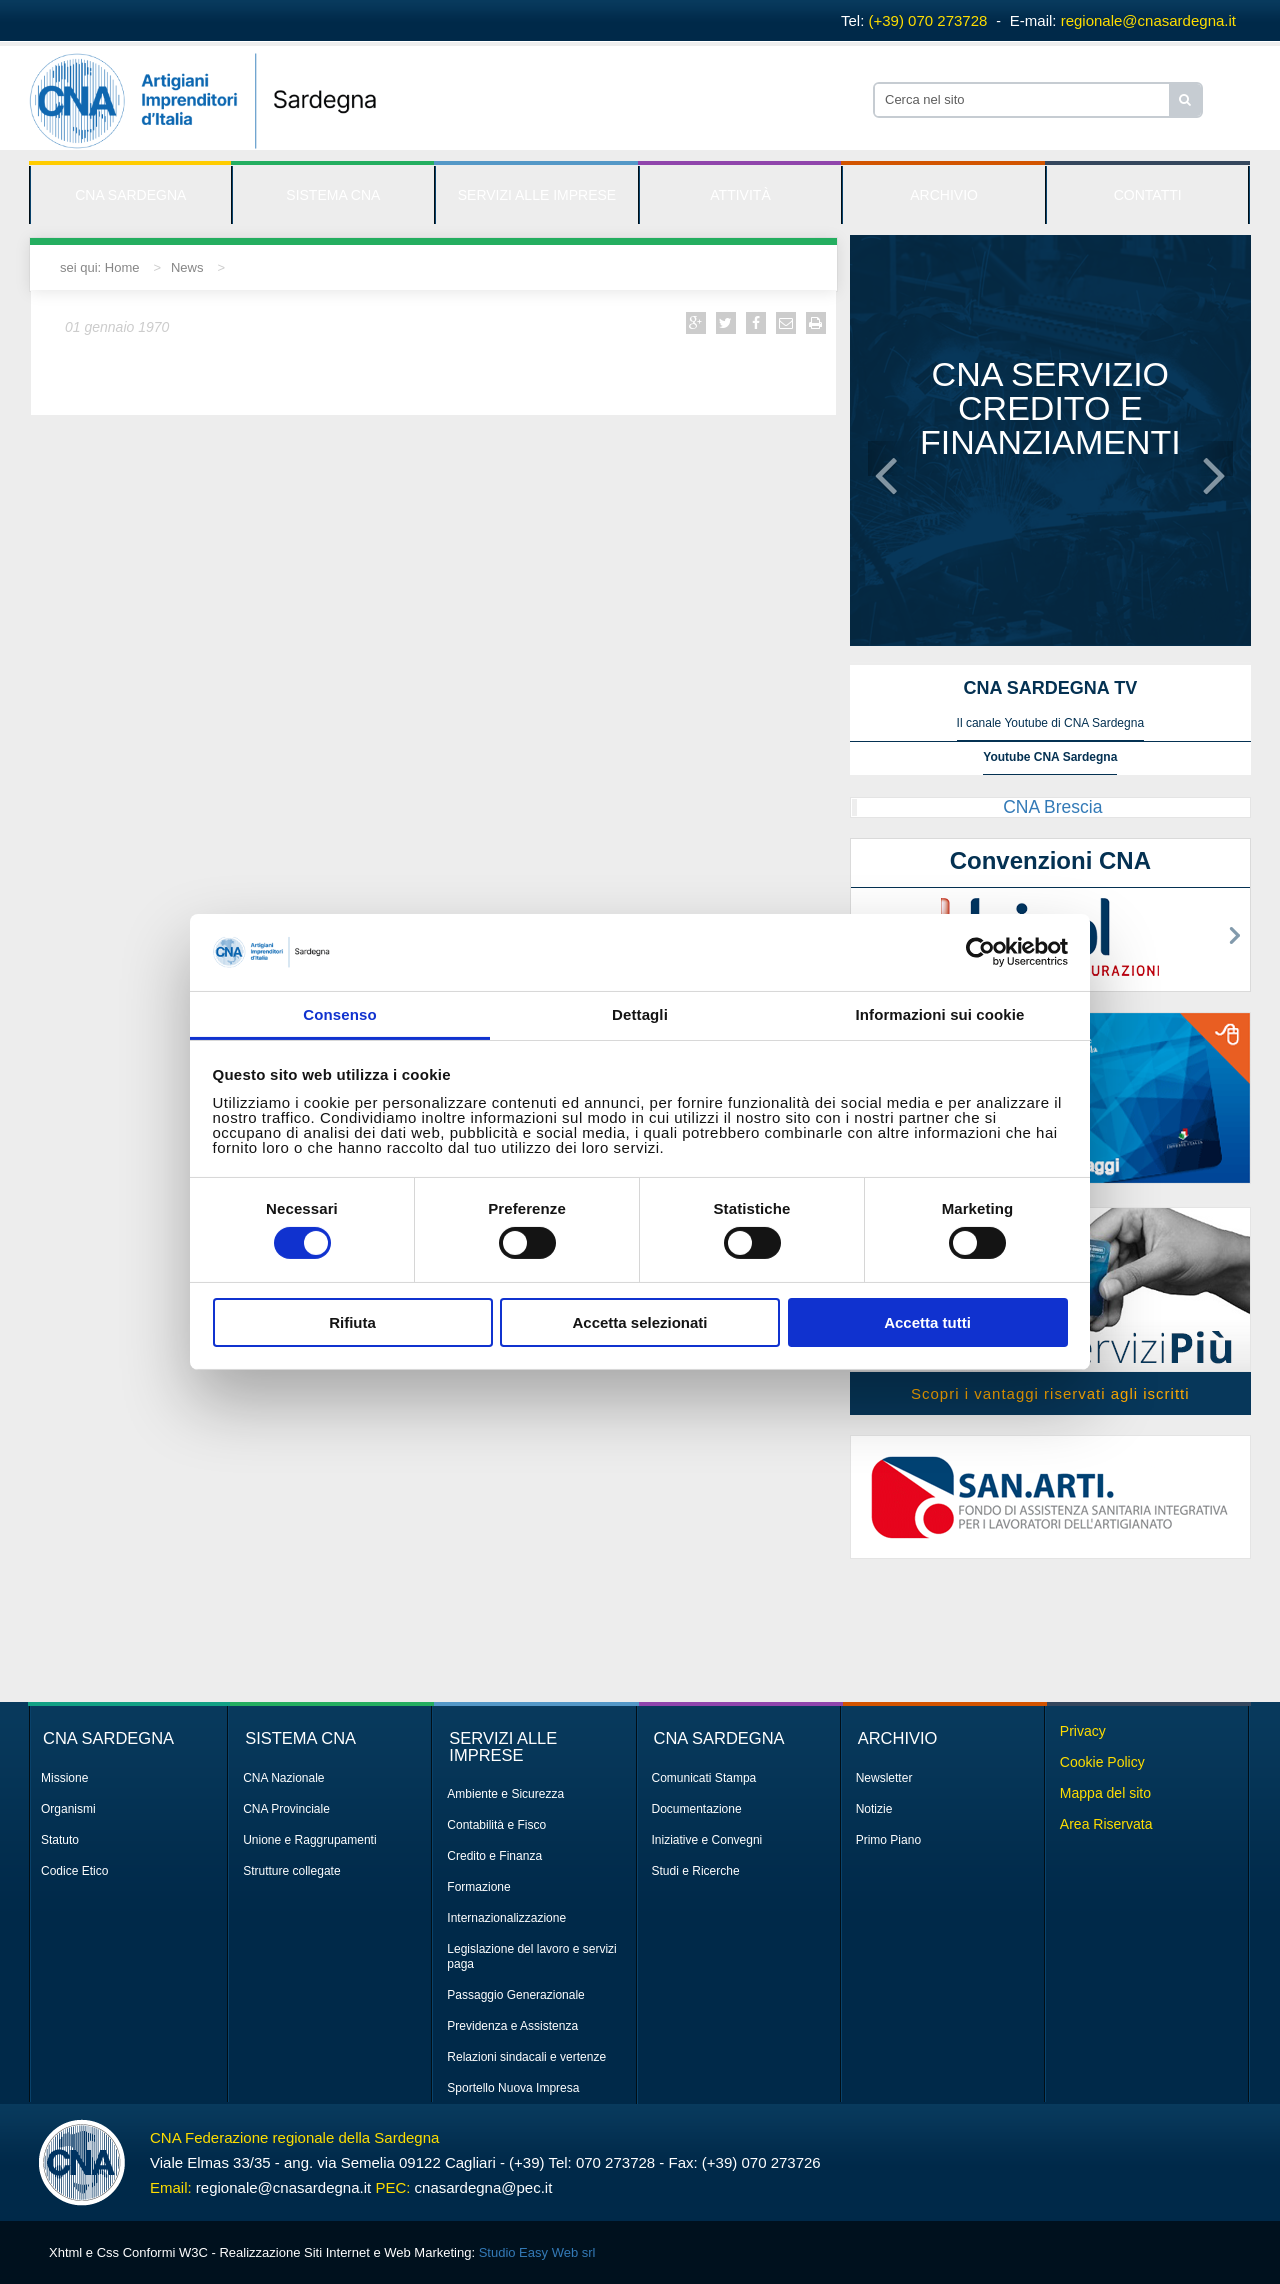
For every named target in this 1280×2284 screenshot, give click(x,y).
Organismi (68, 1809)
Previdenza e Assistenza (512, 2026)
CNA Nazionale (283, 1778)
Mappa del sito (1105, 1793)
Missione (64, 1778)
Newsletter (884, 1778)
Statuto (60, 1840)
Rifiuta (352, 1322)
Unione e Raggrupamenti (309, 1840)
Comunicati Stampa (704, 1778)
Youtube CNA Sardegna (1050, 757)
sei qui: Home (99, 267)
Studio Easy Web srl (537, 2252)
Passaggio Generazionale (515, 1995)
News (187, 267)
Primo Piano (888, 1840)
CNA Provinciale (286, 1809)
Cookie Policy (1102, 1762)
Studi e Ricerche (696, 1871)
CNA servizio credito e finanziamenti (1050, 408)
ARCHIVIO (944, 195)
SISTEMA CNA (333, 195)
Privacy (1083, 1731)
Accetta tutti (927, 1322)
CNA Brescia (1052, 807)
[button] (886, 458)
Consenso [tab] (339, 1014)
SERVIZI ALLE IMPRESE (537, 195)
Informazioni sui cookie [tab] (940, 1014)
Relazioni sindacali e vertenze (526, 2057)
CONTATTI (1148, 195)
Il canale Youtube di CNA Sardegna (1050, 723)
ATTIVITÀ (740, 195)
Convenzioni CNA (1050, 860)
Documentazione (697, 1809)
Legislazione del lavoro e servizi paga (531, 1956)
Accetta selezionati (639, 1322)
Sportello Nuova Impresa (513, 2088)
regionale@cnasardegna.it (1148, 20)
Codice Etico (74, 1871)
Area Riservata (1106, 1824)
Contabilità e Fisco (496, 1825)
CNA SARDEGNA (130, 195)
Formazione (478, 1887)
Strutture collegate (291, 1871)
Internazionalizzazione (506, 1918)
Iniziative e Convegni (707, 1840)
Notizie (874, 1809)
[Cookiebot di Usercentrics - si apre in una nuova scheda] (980, 952)
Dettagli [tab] (640, 1014)
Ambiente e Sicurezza (505, 1794)
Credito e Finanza (494, 1856)
